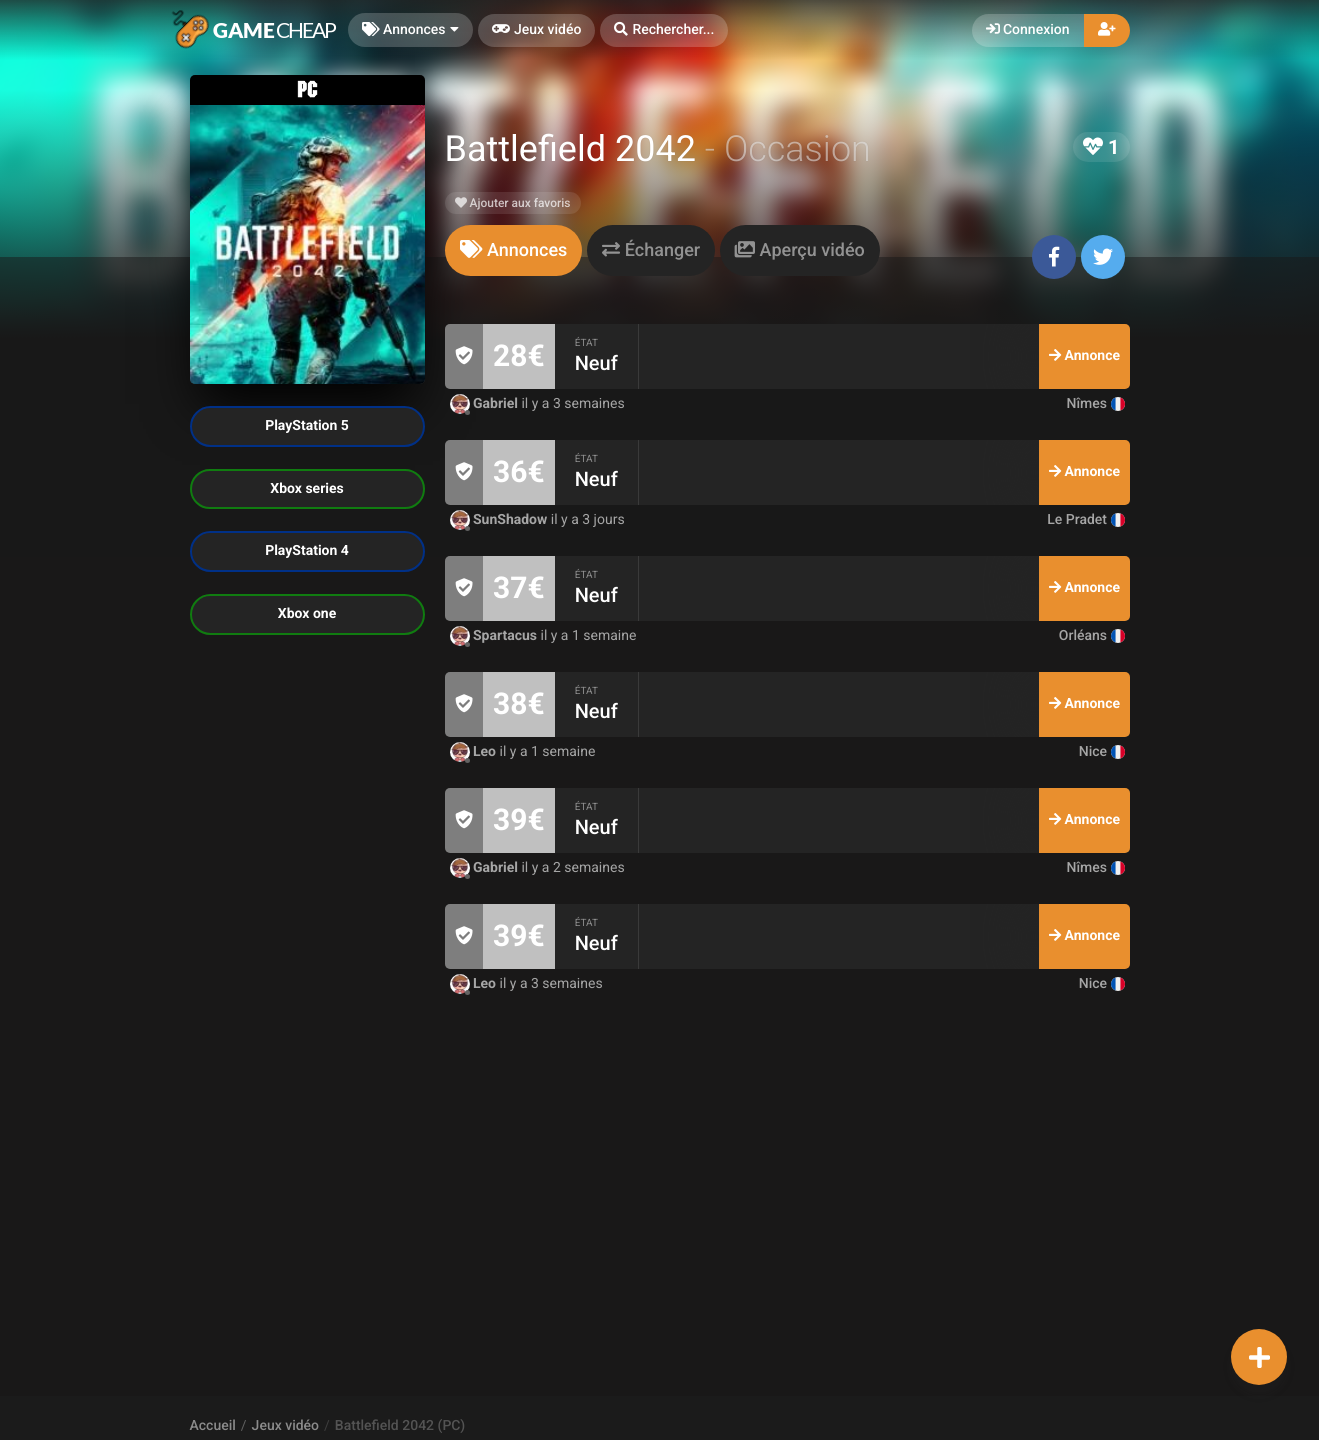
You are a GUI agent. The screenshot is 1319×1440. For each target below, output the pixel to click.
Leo (475, 752)
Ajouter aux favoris (513, 203)
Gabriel (486, 404)
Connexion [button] (1028, 30)
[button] (664, 30)
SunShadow (500, 520)
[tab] (514, 250)
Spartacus (495, 636)
